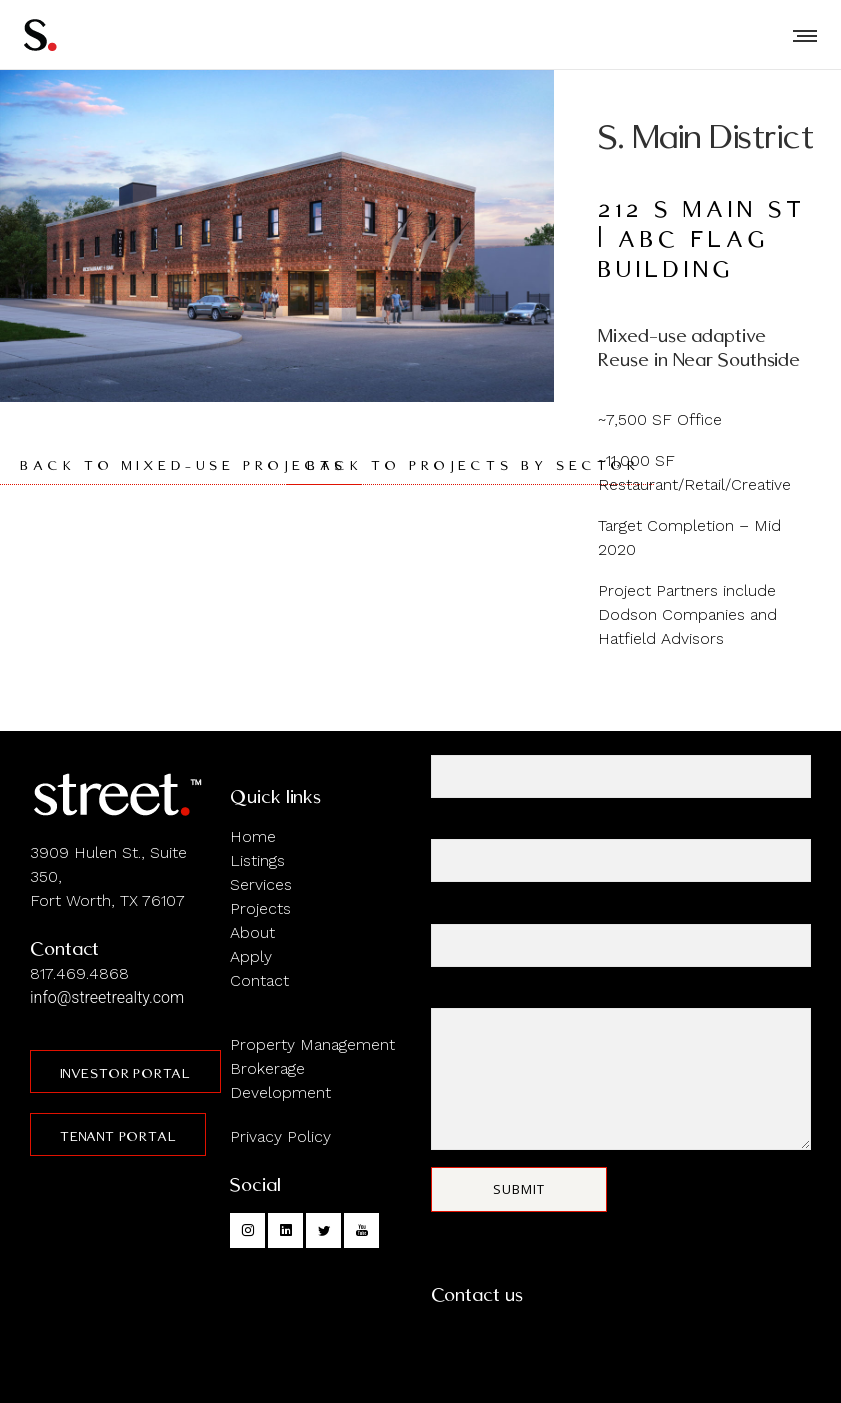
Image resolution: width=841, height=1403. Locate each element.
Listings (257, 860)
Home (253, 836)
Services (261, 884)
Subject (621, 935)
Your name (621, 766)
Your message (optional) (621, 1069)
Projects (260, 908)
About (252, 932)
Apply (251, 956)
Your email (621, 850)
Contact (259, 980)
